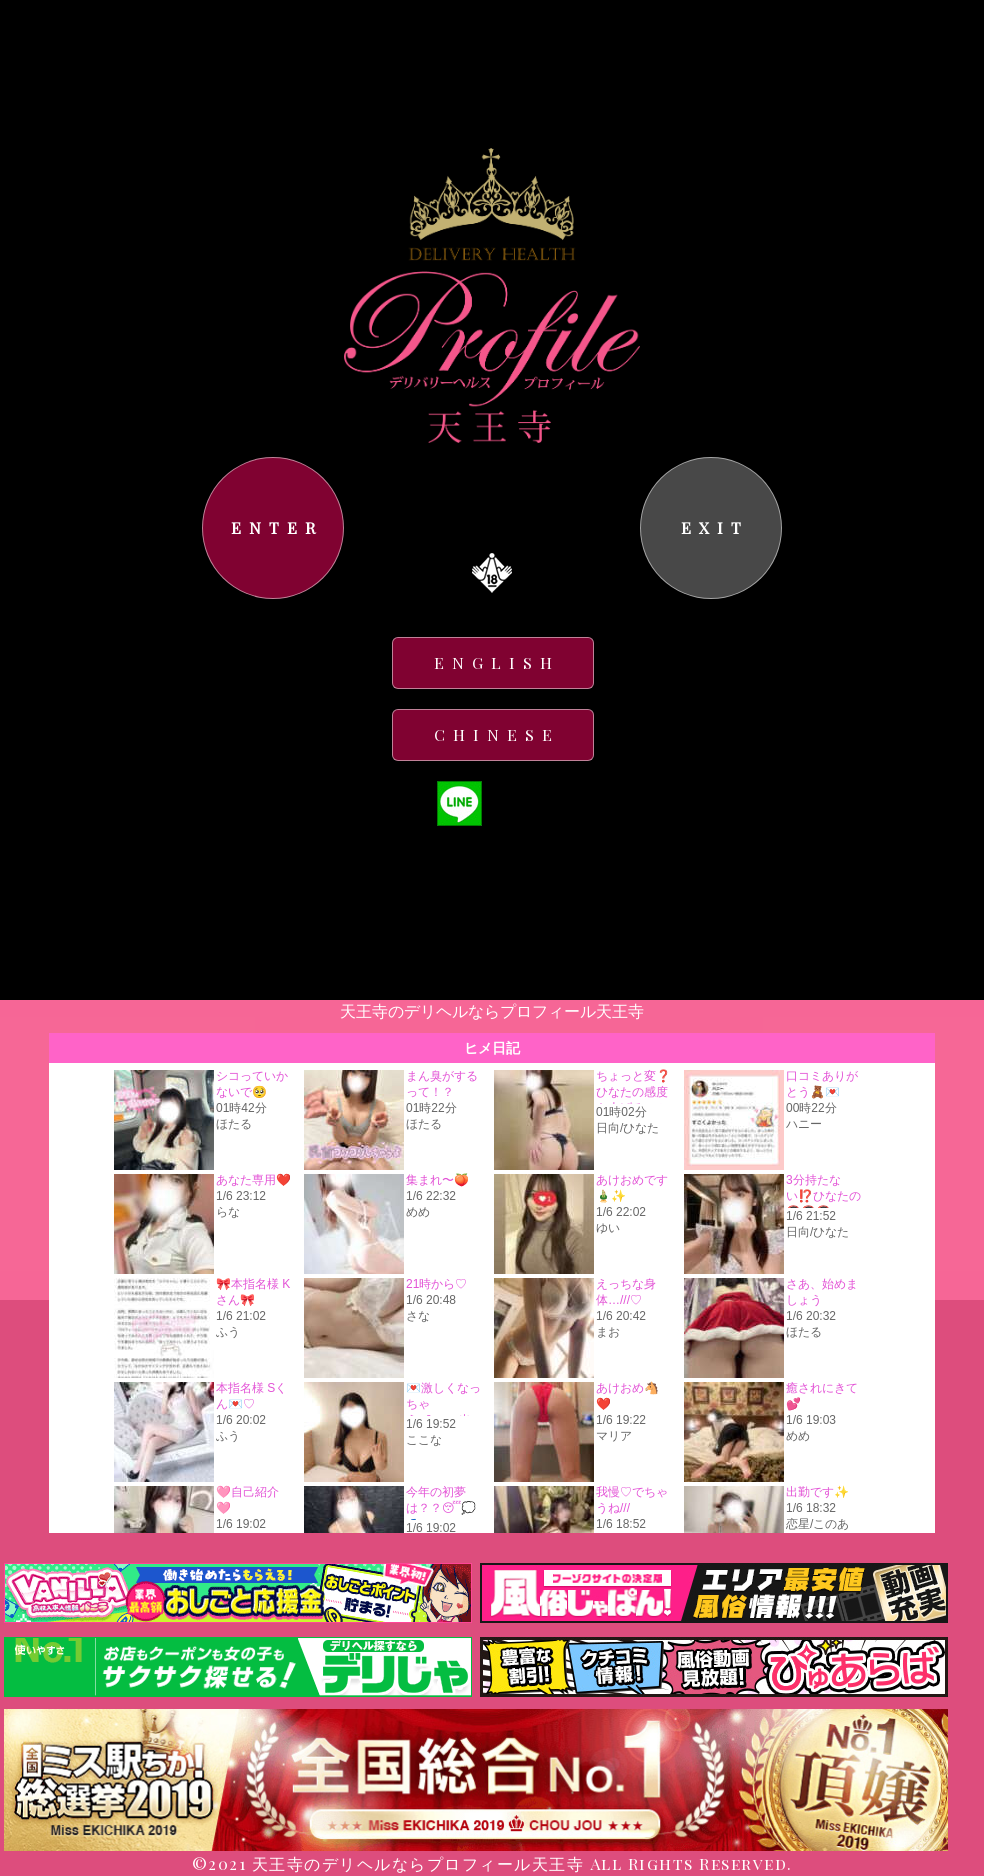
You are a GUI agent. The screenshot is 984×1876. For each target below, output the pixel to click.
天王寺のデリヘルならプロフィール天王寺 (418, 1863)
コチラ (415, 514)
